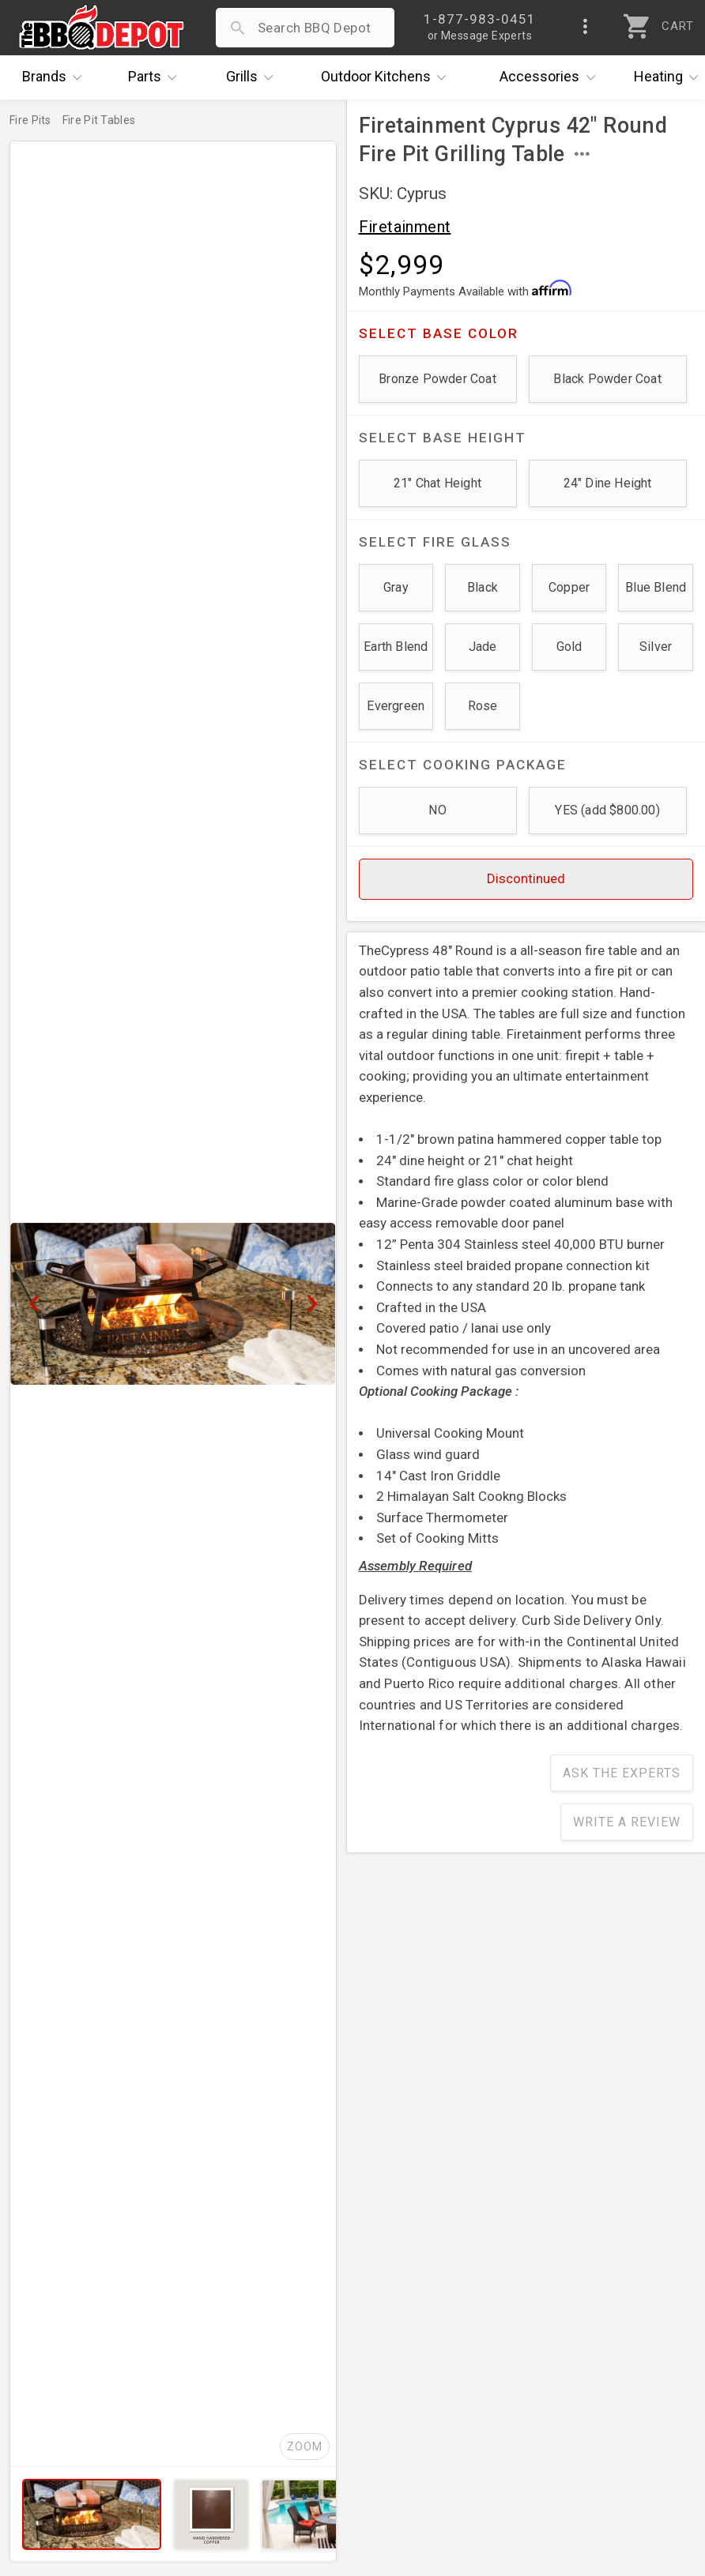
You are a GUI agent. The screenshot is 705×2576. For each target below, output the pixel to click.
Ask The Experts (621, 1773)
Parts (156, 77)
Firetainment (405, 226)
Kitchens (387, 77)
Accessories (551, 77)
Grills (253, 77)
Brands (56, 77)
